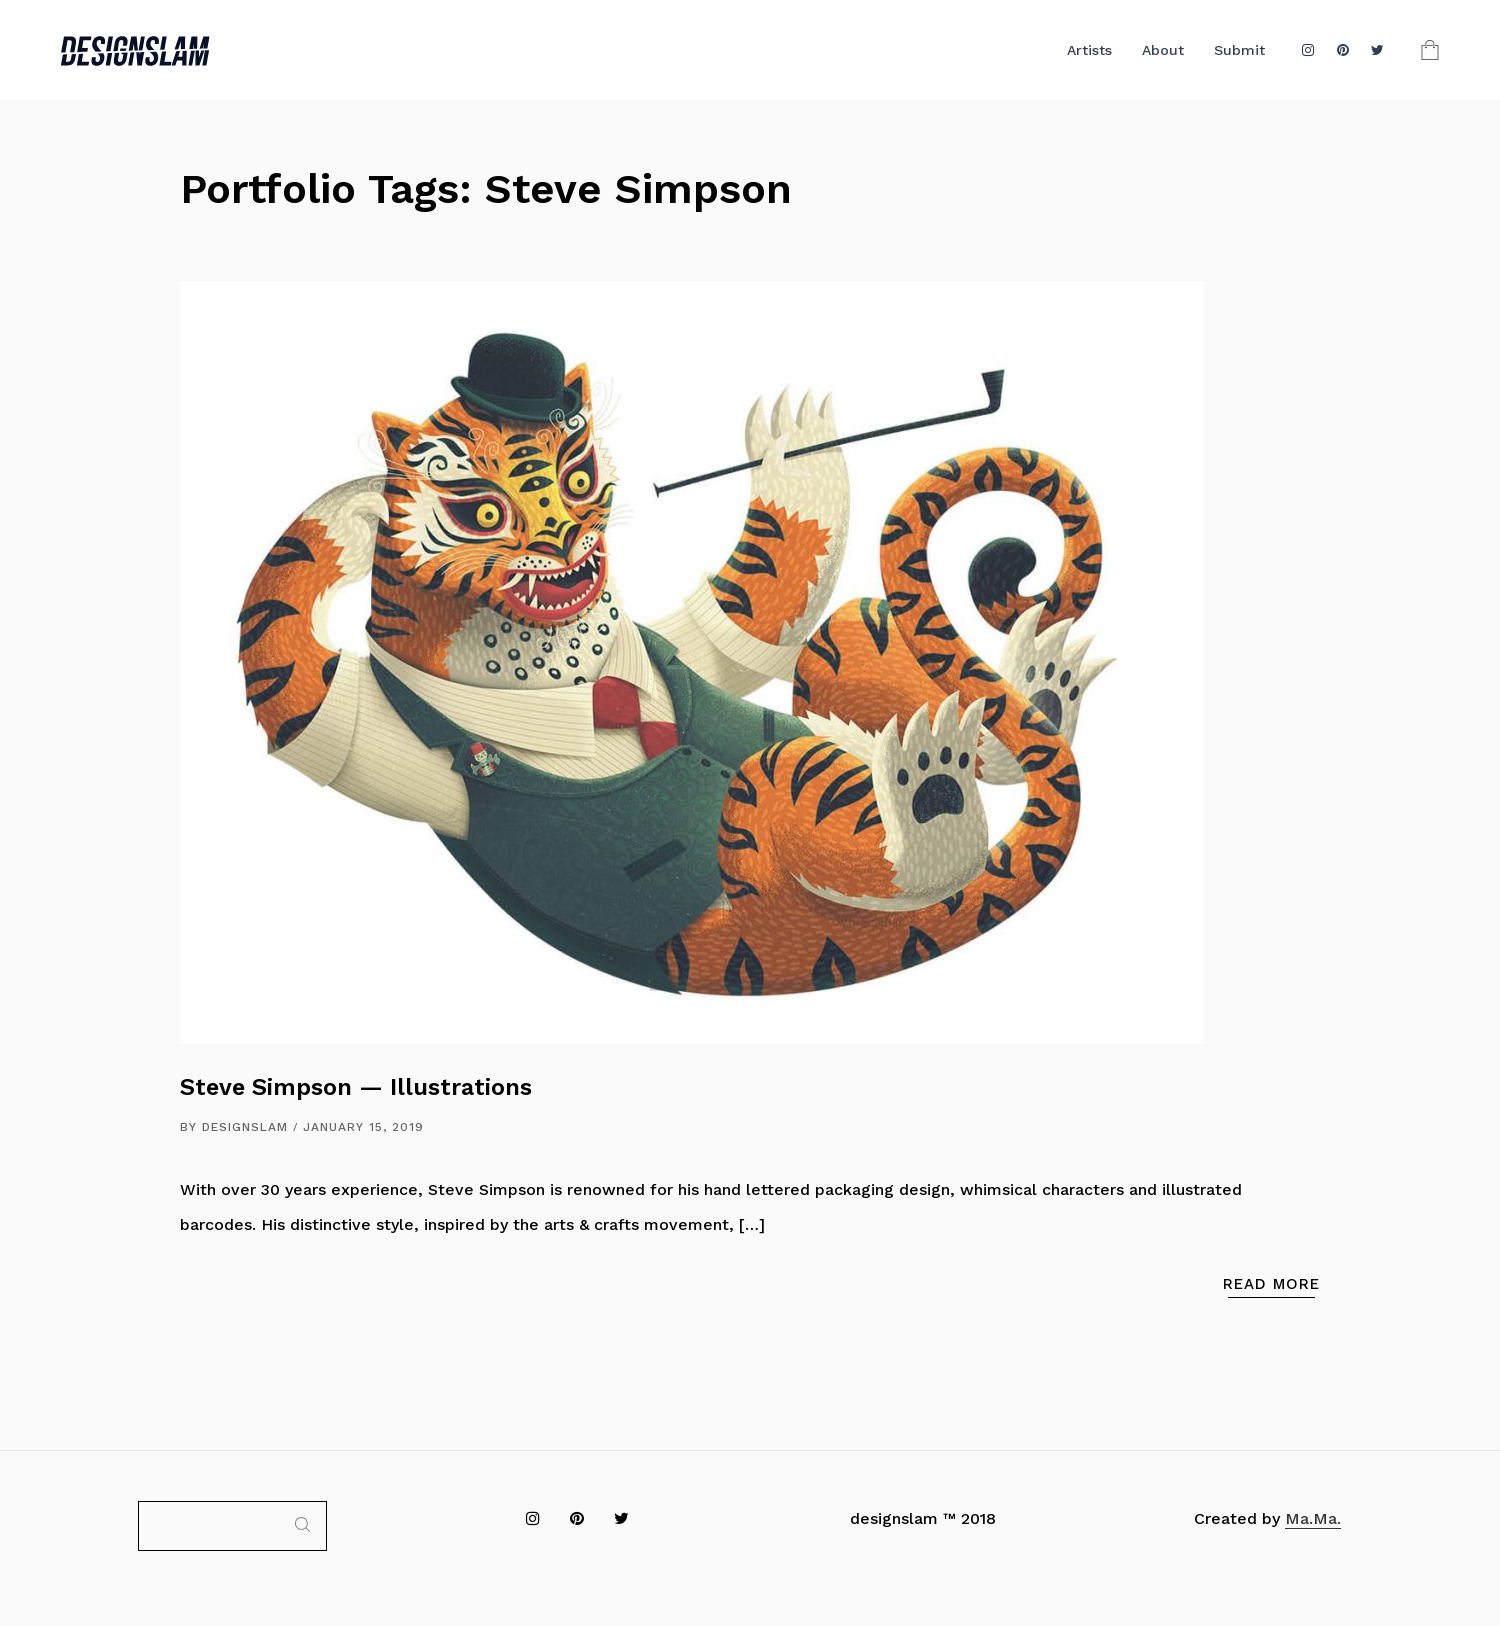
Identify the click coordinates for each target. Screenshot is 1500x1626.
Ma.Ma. (1313, 1518)
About (1163, 50)
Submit (1239, 50)
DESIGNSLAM (245, 1127)
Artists (1089, 50)
